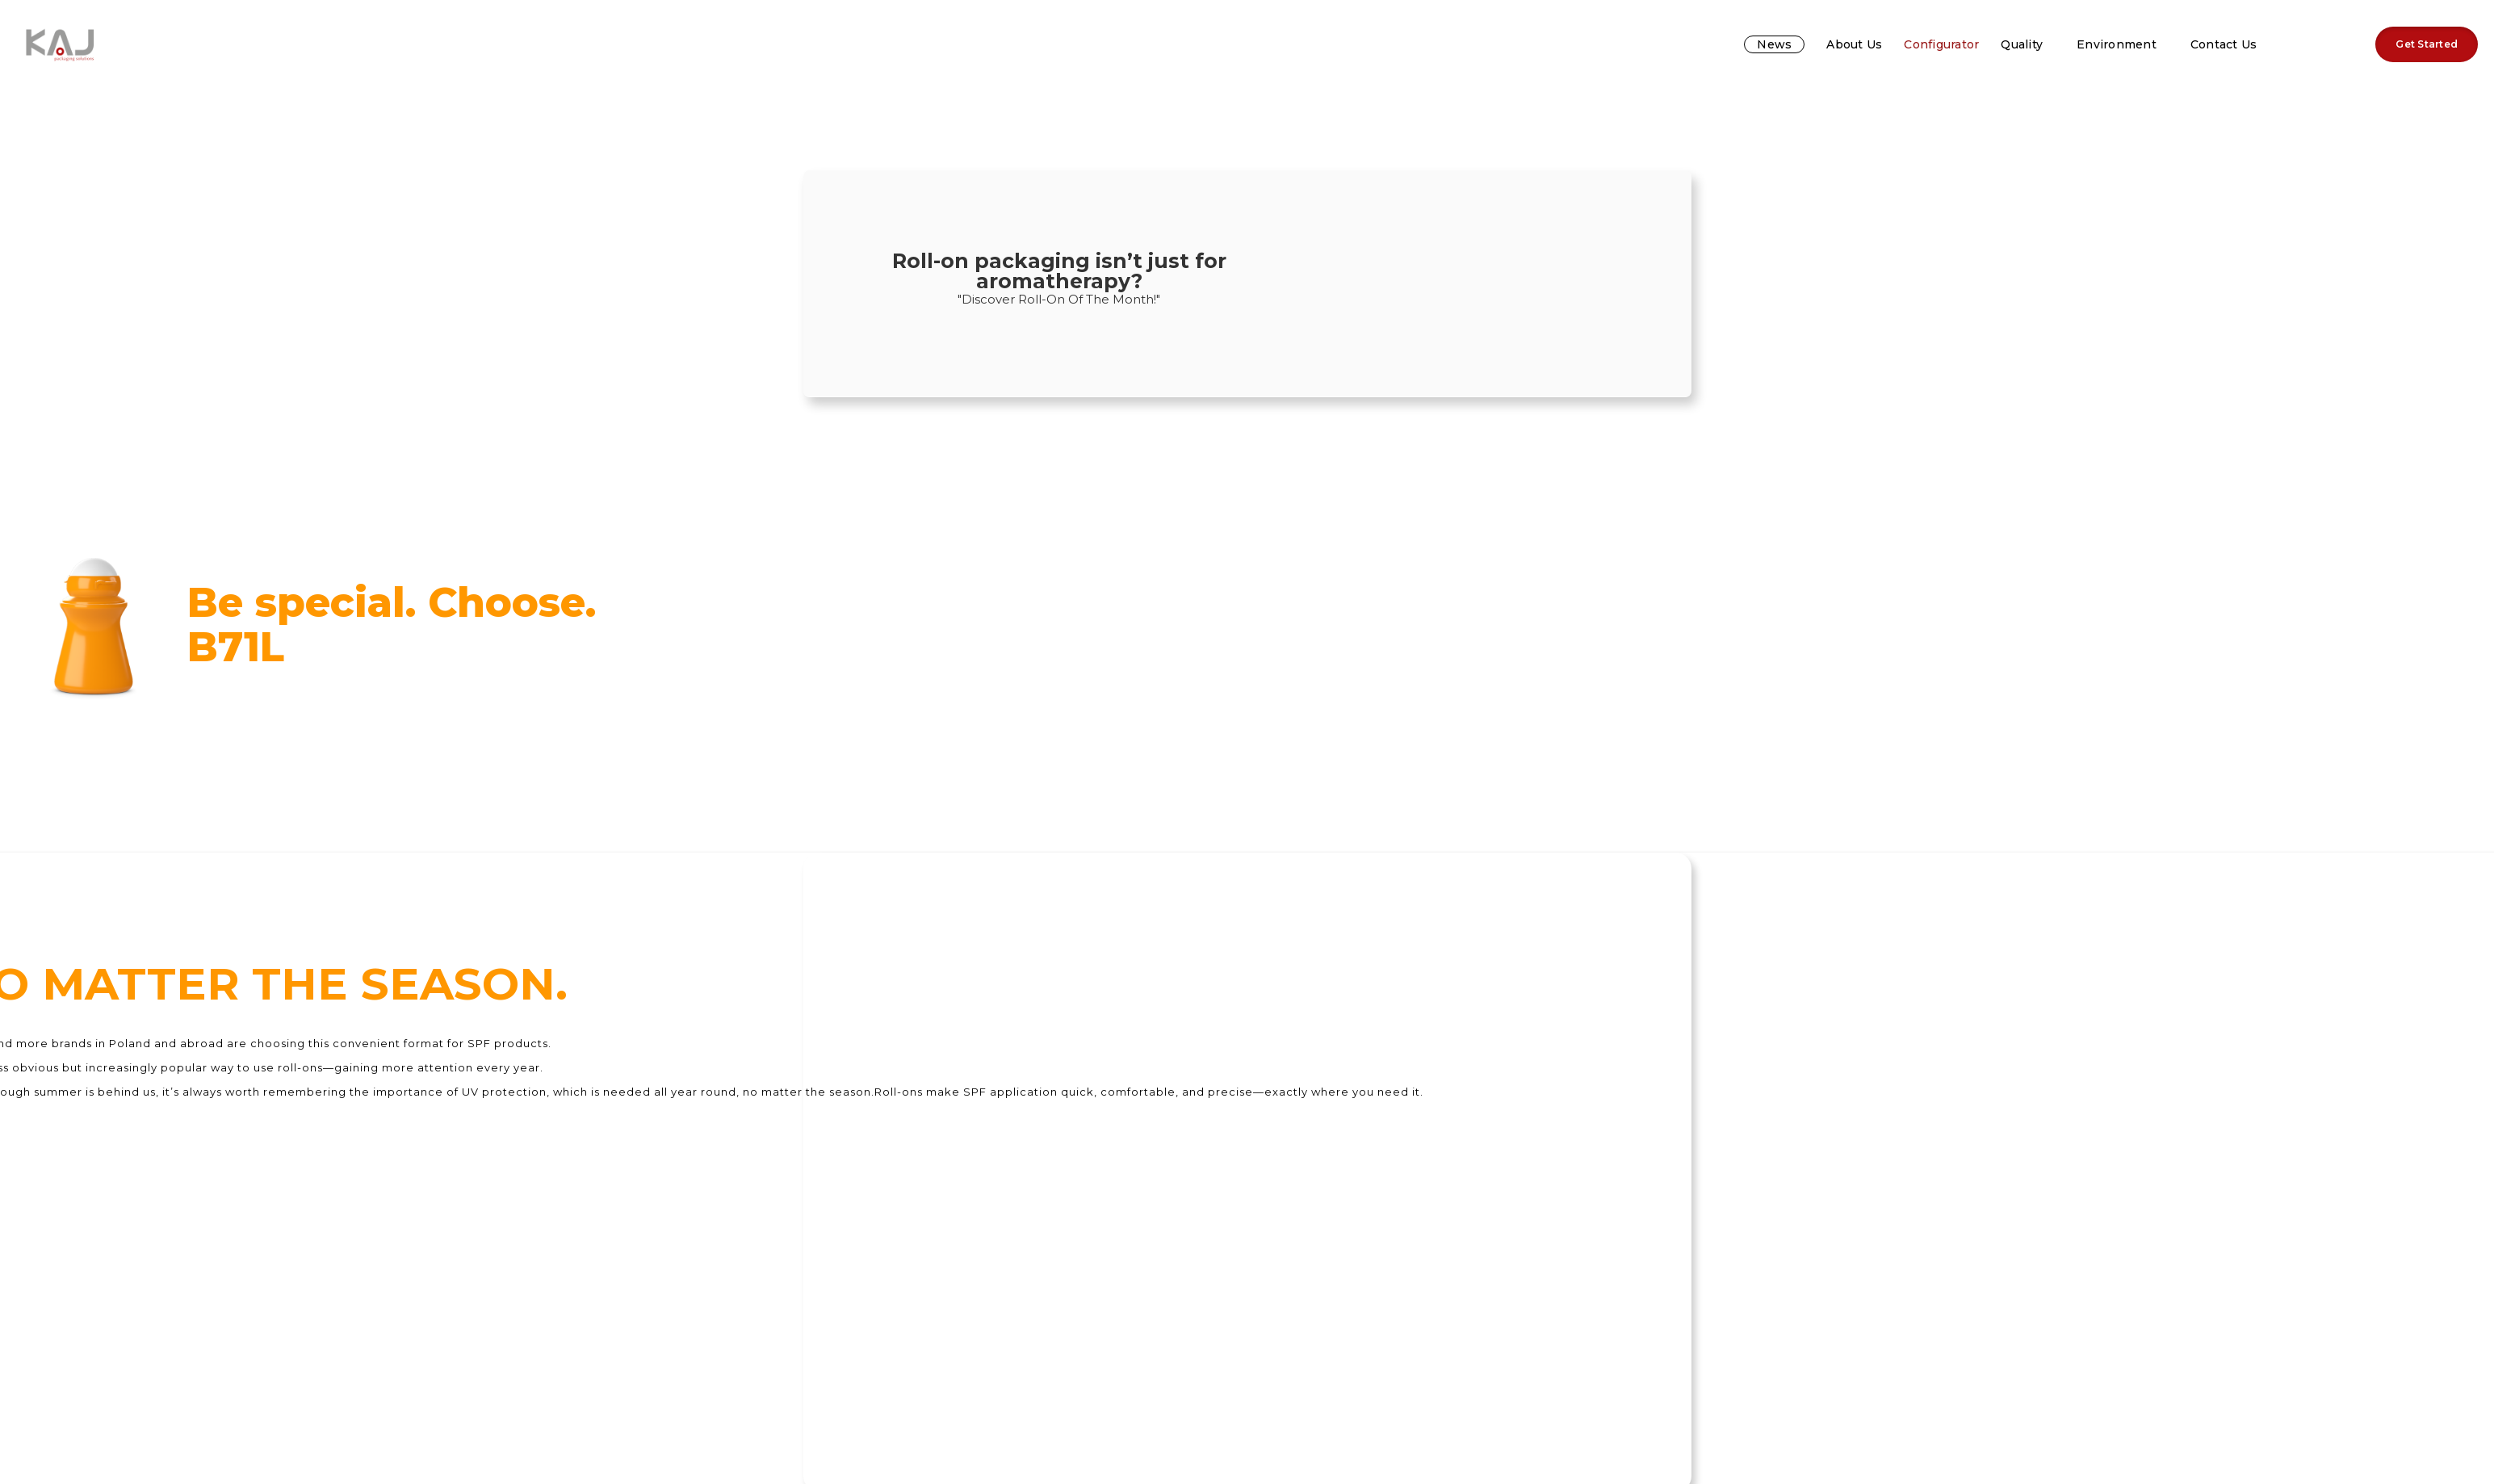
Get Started (2426, 44)
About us (1854, 44)
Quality (2022, 44)
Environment (2117, 44)
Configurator (1941, 44)
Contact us (2223, 44)
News (1774, 44)
